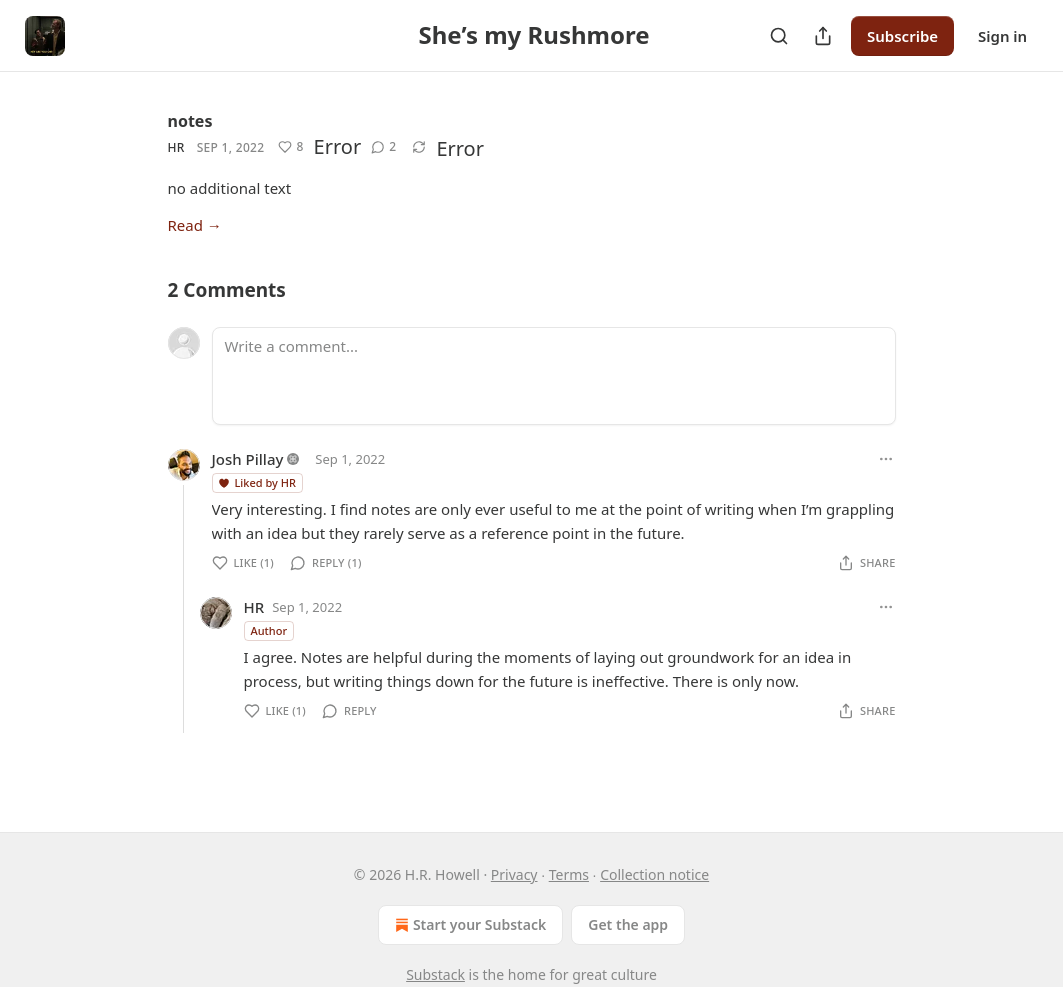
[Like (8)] (290, 147)
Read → (195, 225)
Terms (569, 874)
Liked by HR (256, 482)
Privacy (514, 874)
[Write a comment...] (554, 376)
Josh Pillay (248, 459)
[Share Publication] (823, 36)
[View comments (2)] (383, 147)
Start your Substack (468, 925)
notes (190, 121)
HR (176, 147)
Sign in (1002, 36)
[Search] (779, 36)
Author (269, 630)
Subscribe (902, 36)
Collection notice (654, 874)
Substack (435, 974)
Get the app (628, 924)
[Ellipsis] (886, 459)
